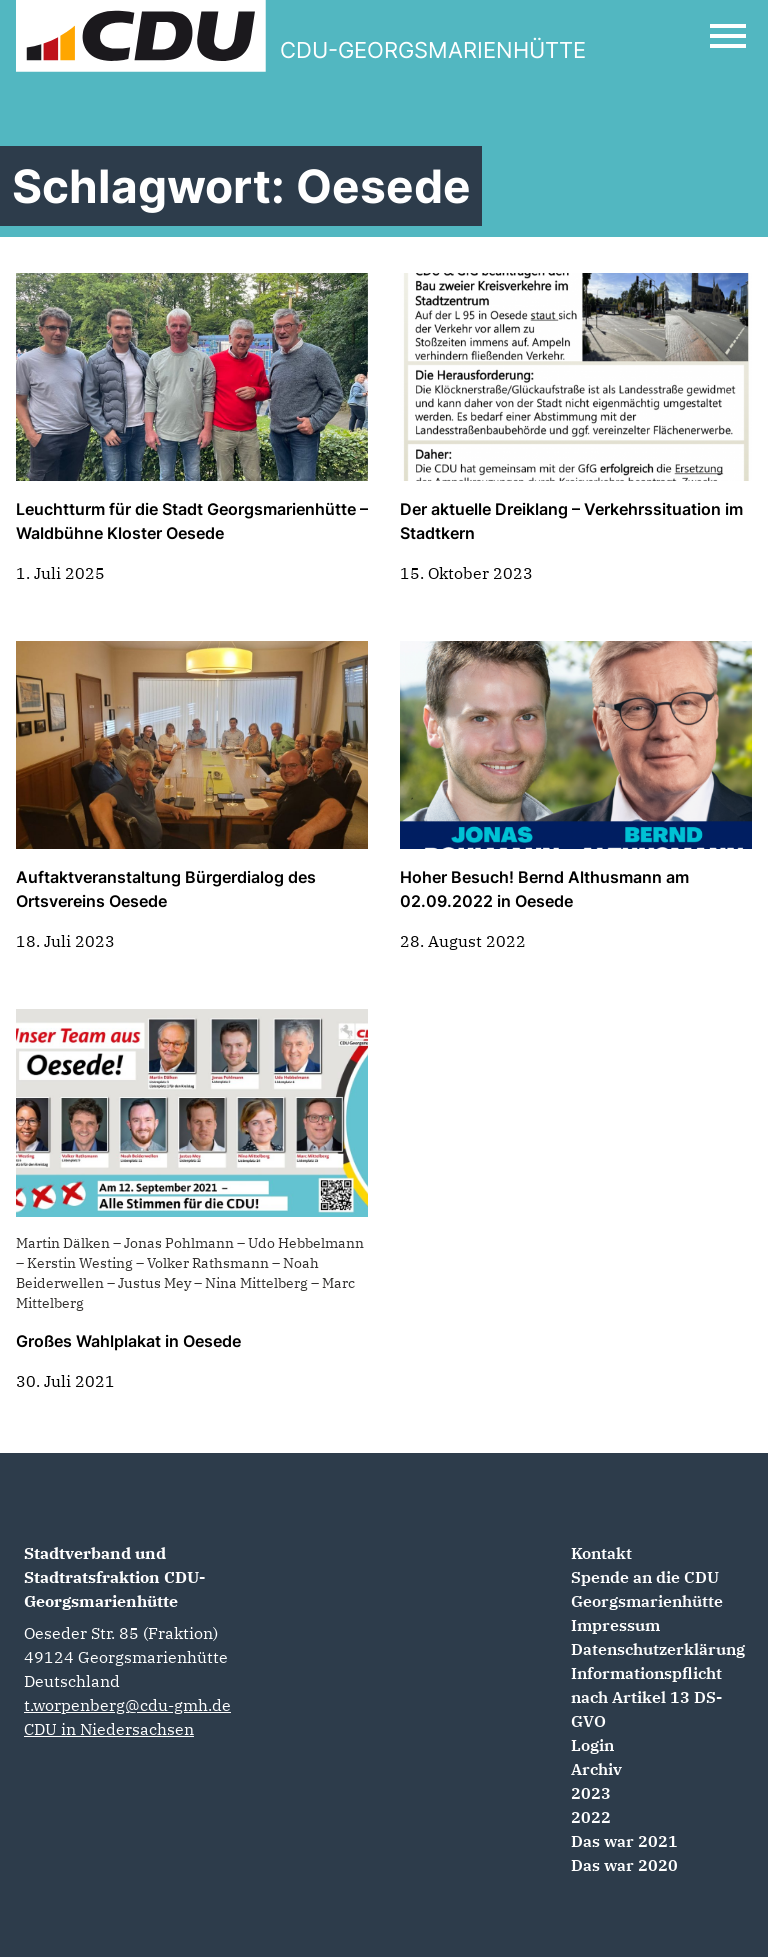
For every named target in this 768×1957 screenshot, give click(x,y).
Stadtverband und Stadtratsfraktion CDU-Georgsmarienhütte (114, 1577)
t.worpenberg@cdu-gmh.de (127, 1705)
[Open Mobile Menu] (728, 36)
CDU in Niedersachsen (109, 1729)
